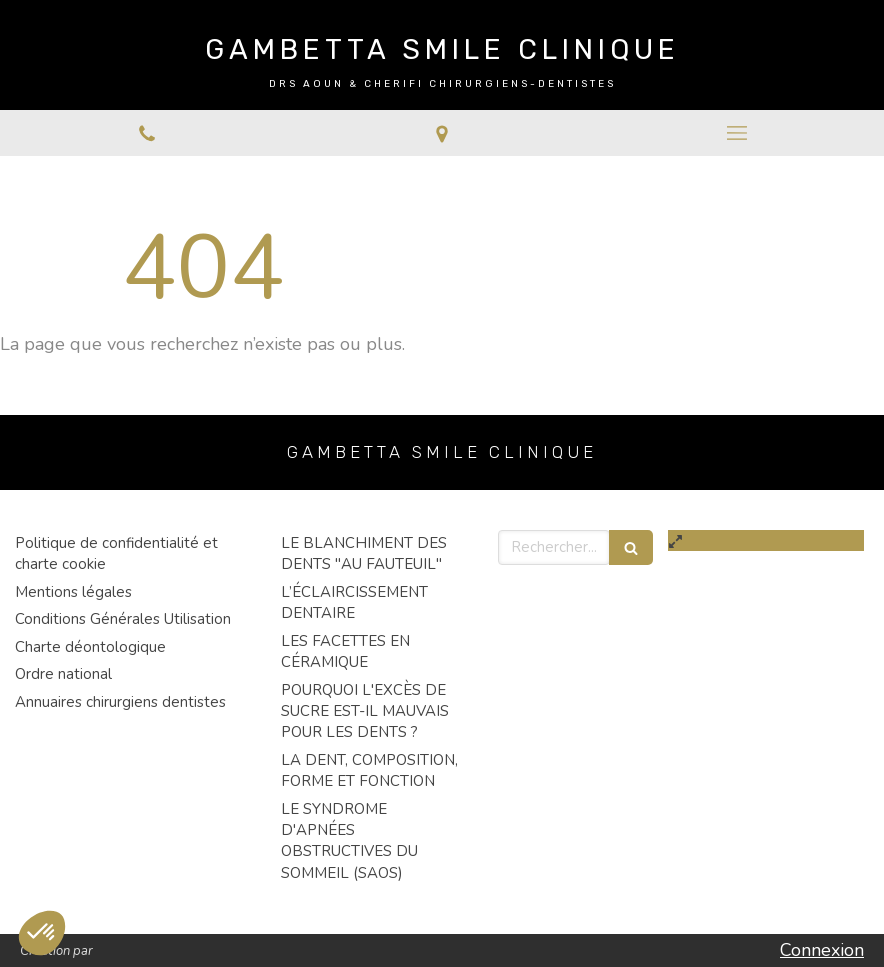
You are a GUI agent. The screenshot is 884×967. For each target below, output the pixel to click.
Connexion (822, 950)
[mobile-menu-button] (736, 133)
